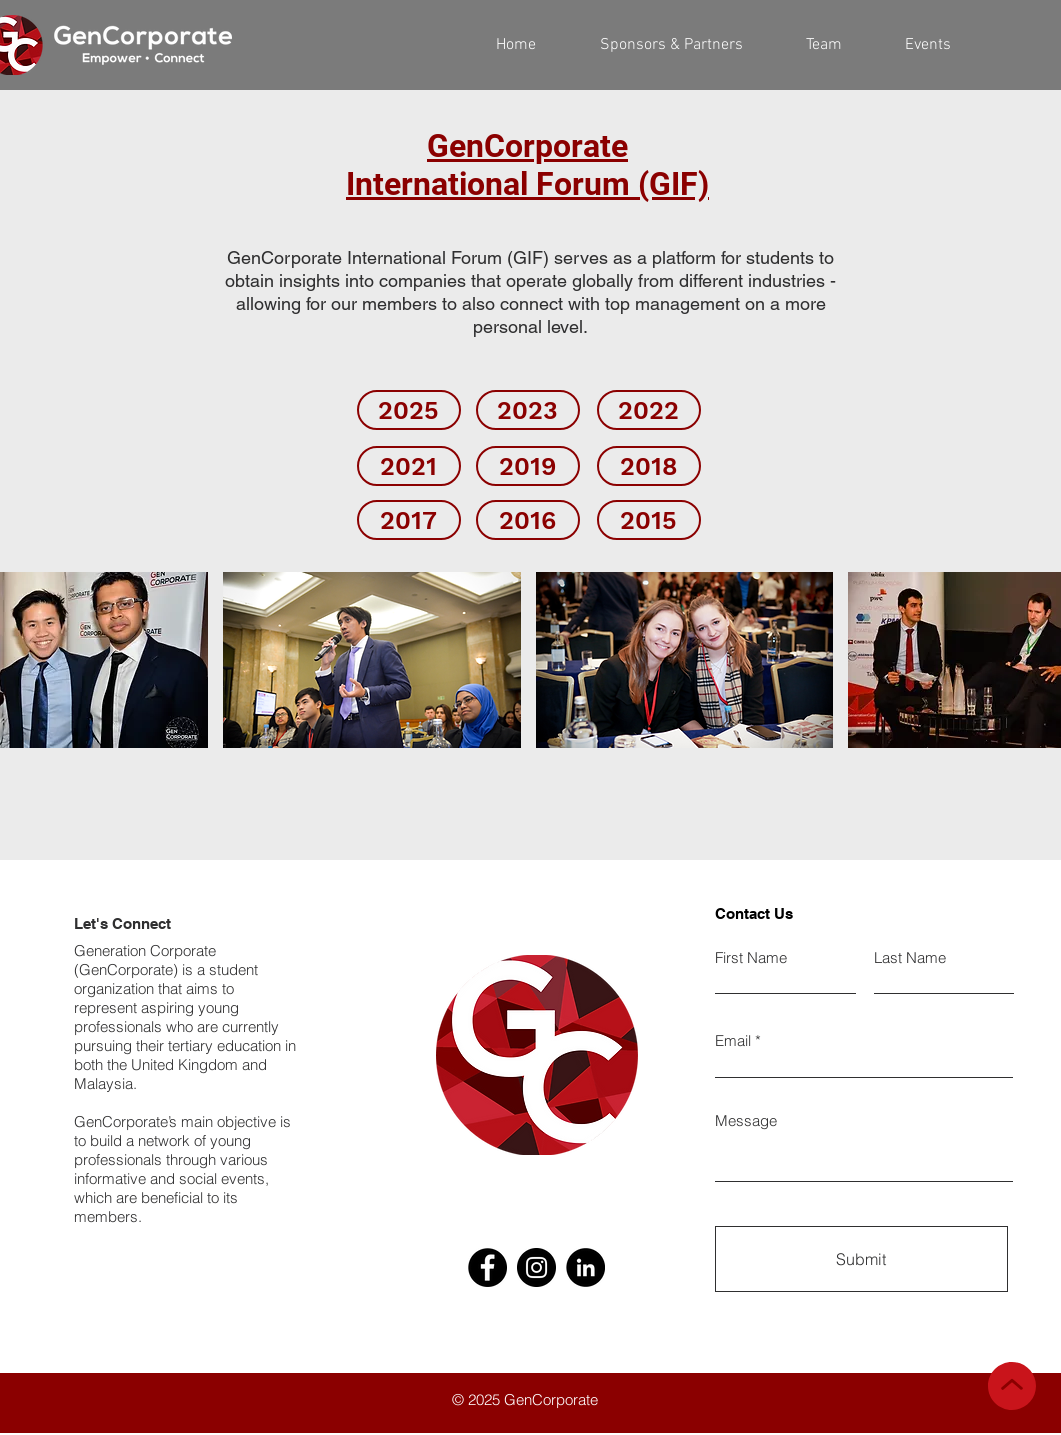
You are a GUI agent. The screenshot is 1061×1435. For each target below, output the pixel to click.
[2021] (409, 466)
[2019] (528, 466)
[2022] (649, 410)
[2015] (649, 520)
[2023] (528, 410)
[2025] (409, 410)
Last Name (910, 957)
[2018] (649, 466)
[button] (824, 45)
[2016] (528, 520)
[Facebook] (487, 1267)
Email (733, 1040)
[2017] (409, 520)
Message (746, 1120)
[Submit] (861, 1259)
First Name (751, 957)
